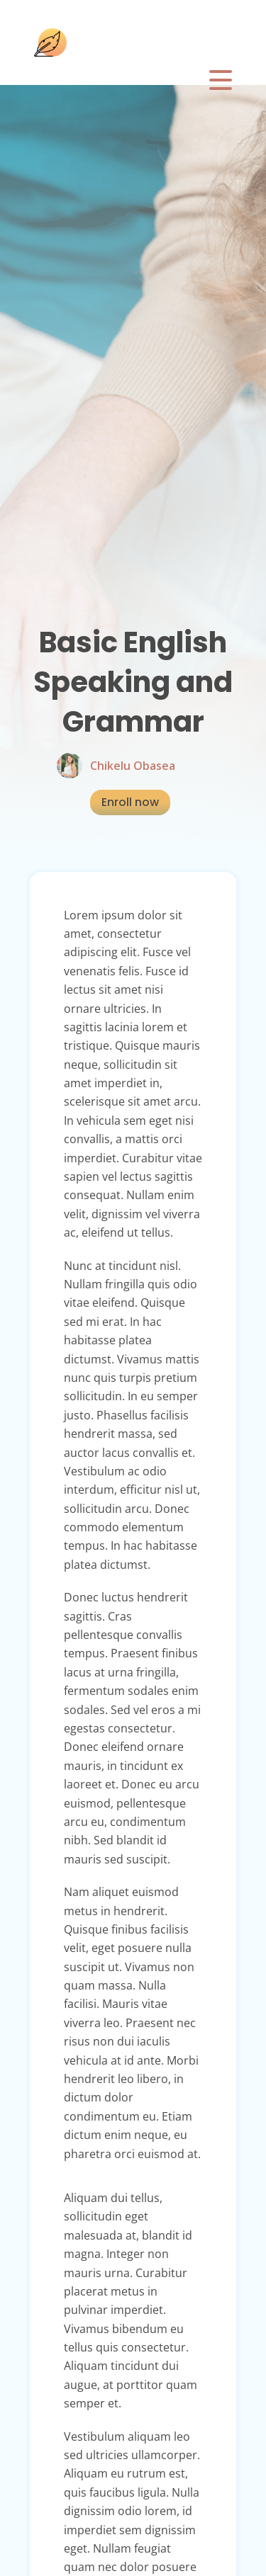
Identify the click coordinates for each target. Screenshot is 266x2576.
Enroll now (130, 802)
